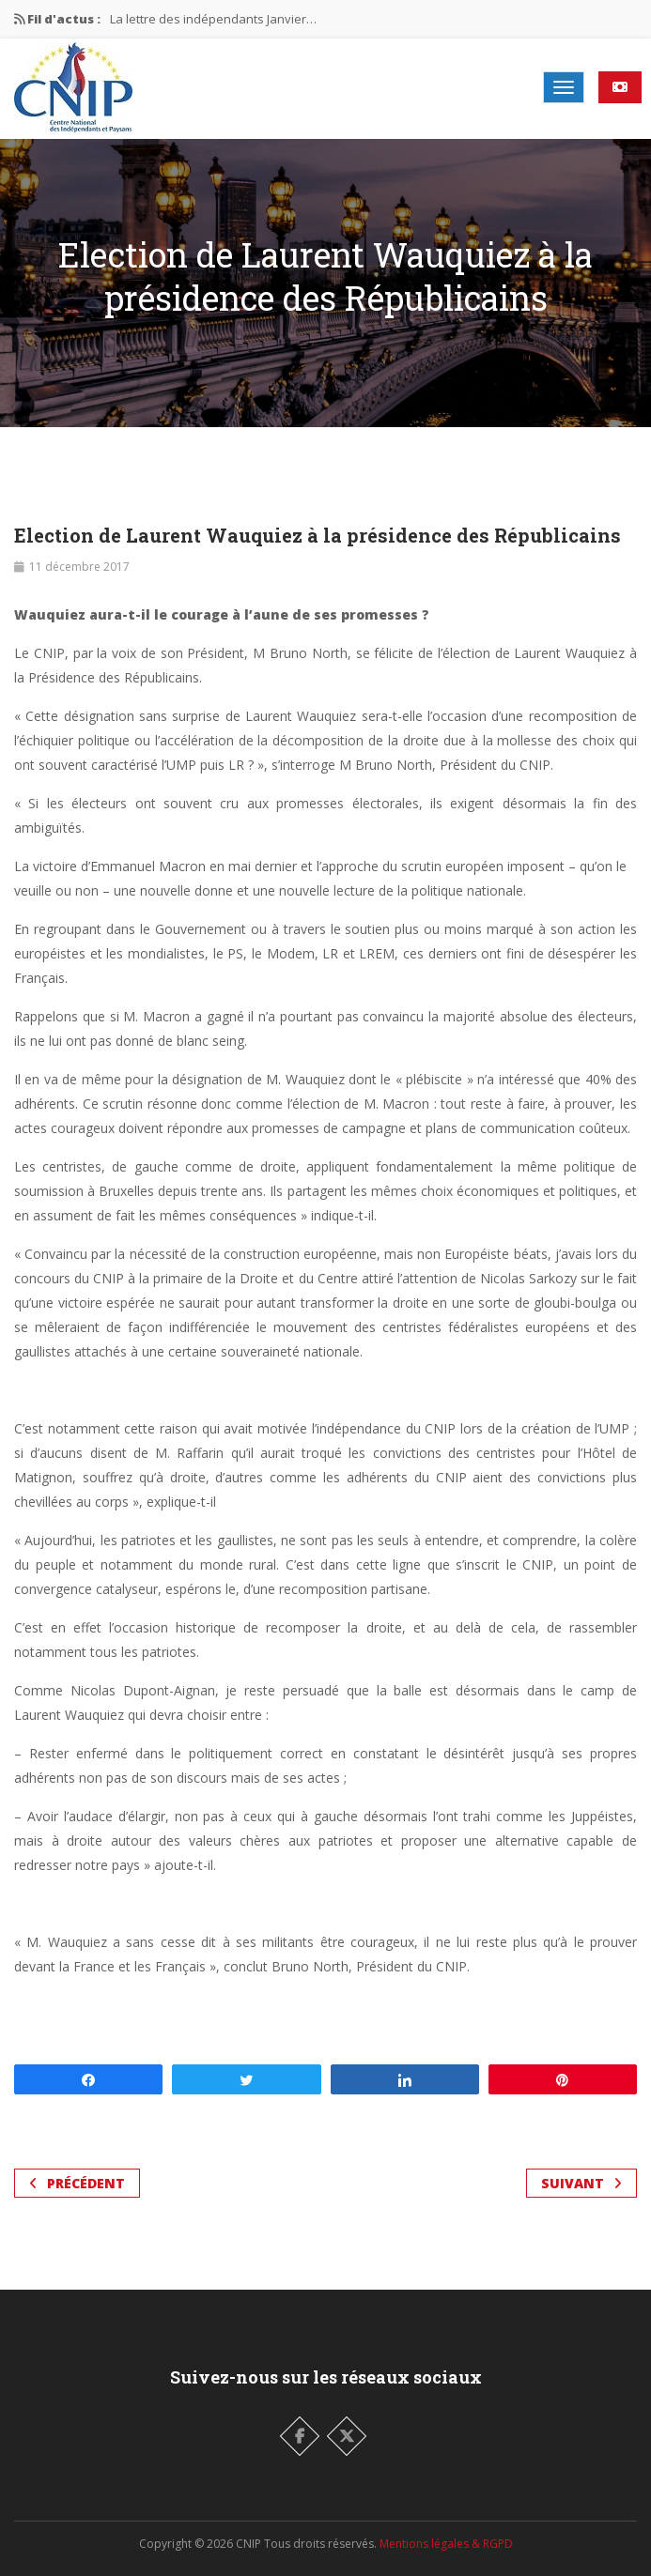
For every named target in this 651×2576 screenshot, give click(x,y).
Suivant (581, 2183)
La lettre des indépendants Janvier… (213, 18)
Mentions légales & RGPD (446, 2544)
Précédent (77, 2183)
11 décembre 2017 (79, 567)
